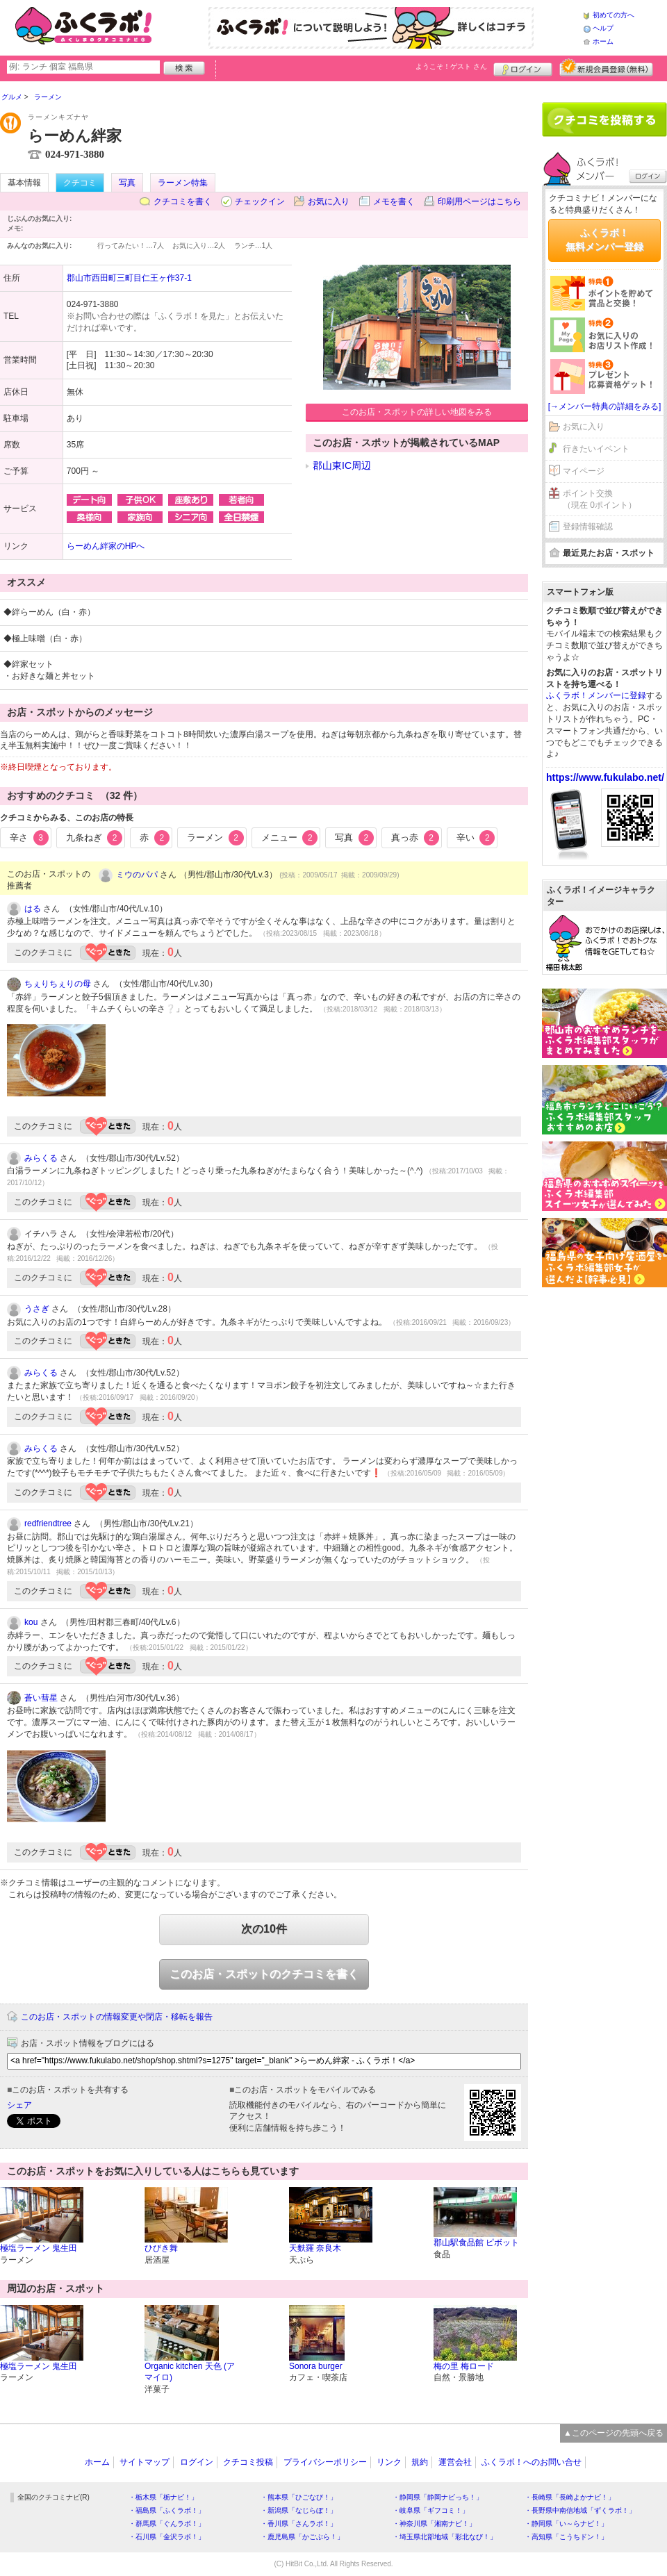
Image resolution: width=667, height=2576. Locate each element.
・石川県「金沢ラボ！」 (167, 2537)
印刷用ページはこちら (479, 201)
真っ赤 (415, 837)
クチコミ (80, 183)
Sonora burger (316, 2366)
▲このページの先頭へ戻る (613, 2433)
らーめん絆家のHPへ (106, 546)
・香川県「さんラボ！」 (299, 2523)
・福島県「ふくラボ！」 (167, 2510)
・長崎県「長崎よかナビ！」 (570, 2497)
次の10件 (264, 1929)
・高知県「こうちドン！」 (566, 2537)
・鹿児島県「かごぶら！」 (302, 2537)
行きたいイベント (596, 449)
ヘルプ (603, 28)
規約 (419, 2462)
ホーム (603, 41)
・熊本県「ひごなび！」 (299, 2497)
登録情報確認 (588, 526)
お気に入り (328, 201)
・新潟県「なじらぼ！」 (299, 2510)
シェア (19, 2105)
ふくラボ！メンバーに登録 (596, 695)
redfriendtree (48, 1523)
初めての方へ (613, 15)
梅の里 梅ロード (464, 2366)
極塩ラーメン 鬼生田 (38, 2248)
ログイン (522, 67)
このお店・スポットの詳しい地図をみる (417, 412)
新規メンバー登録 (606, 67)
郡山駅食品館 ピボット (476, 2242)
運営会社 (455, 2462)
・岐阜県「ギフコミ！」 (431, 2510)
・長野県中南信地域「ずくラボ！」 (580, 2510)
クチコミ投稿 (248, 2462)
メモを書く (394, 201)
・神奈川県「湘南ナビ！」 (434, 2523)
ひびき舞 (161, 2248)
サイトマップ (145, 2462)
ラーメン (215, 837)
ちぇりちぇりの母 (57, 984)
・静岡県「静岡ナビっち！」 (438, 2497)
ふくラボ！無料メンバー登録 (604, 239)
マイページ (583, 471)
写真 (127, 183)
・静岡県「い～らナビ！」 (566, 2523)
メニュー (289, 837)
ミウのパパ (137, 875)
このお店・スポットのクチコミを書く (264, 1974)
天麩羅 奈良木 (315, 2248)
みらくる (41, 1158)
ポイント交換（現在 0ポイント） (599, 499)
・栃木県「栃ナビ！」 (163, 2497)
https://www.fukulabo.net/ (605, 777)
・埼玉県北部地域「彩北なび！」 (445, 2537)
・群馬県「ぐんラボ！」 (167, 2523)
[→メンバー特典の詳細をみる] (604, 406)
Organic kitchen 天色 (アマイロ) (190, 2372)
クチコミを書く (183, 201)
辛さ (29, 837)
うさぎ (36, 1309)
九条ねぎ (94, 837)
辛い (475, 837)
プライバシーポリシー (325, 2462)
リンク (389, 2462)
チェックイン (260, 201)
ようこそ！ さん (451, 66)
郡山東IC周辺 (342, 465)
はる (32, 909)
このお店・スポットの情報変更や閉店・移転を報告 (117, 2017)
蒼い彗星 (41, 1698)
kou (31, 1622)
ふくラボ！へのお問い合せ (531, 2462)
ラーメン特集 (183, 183)
